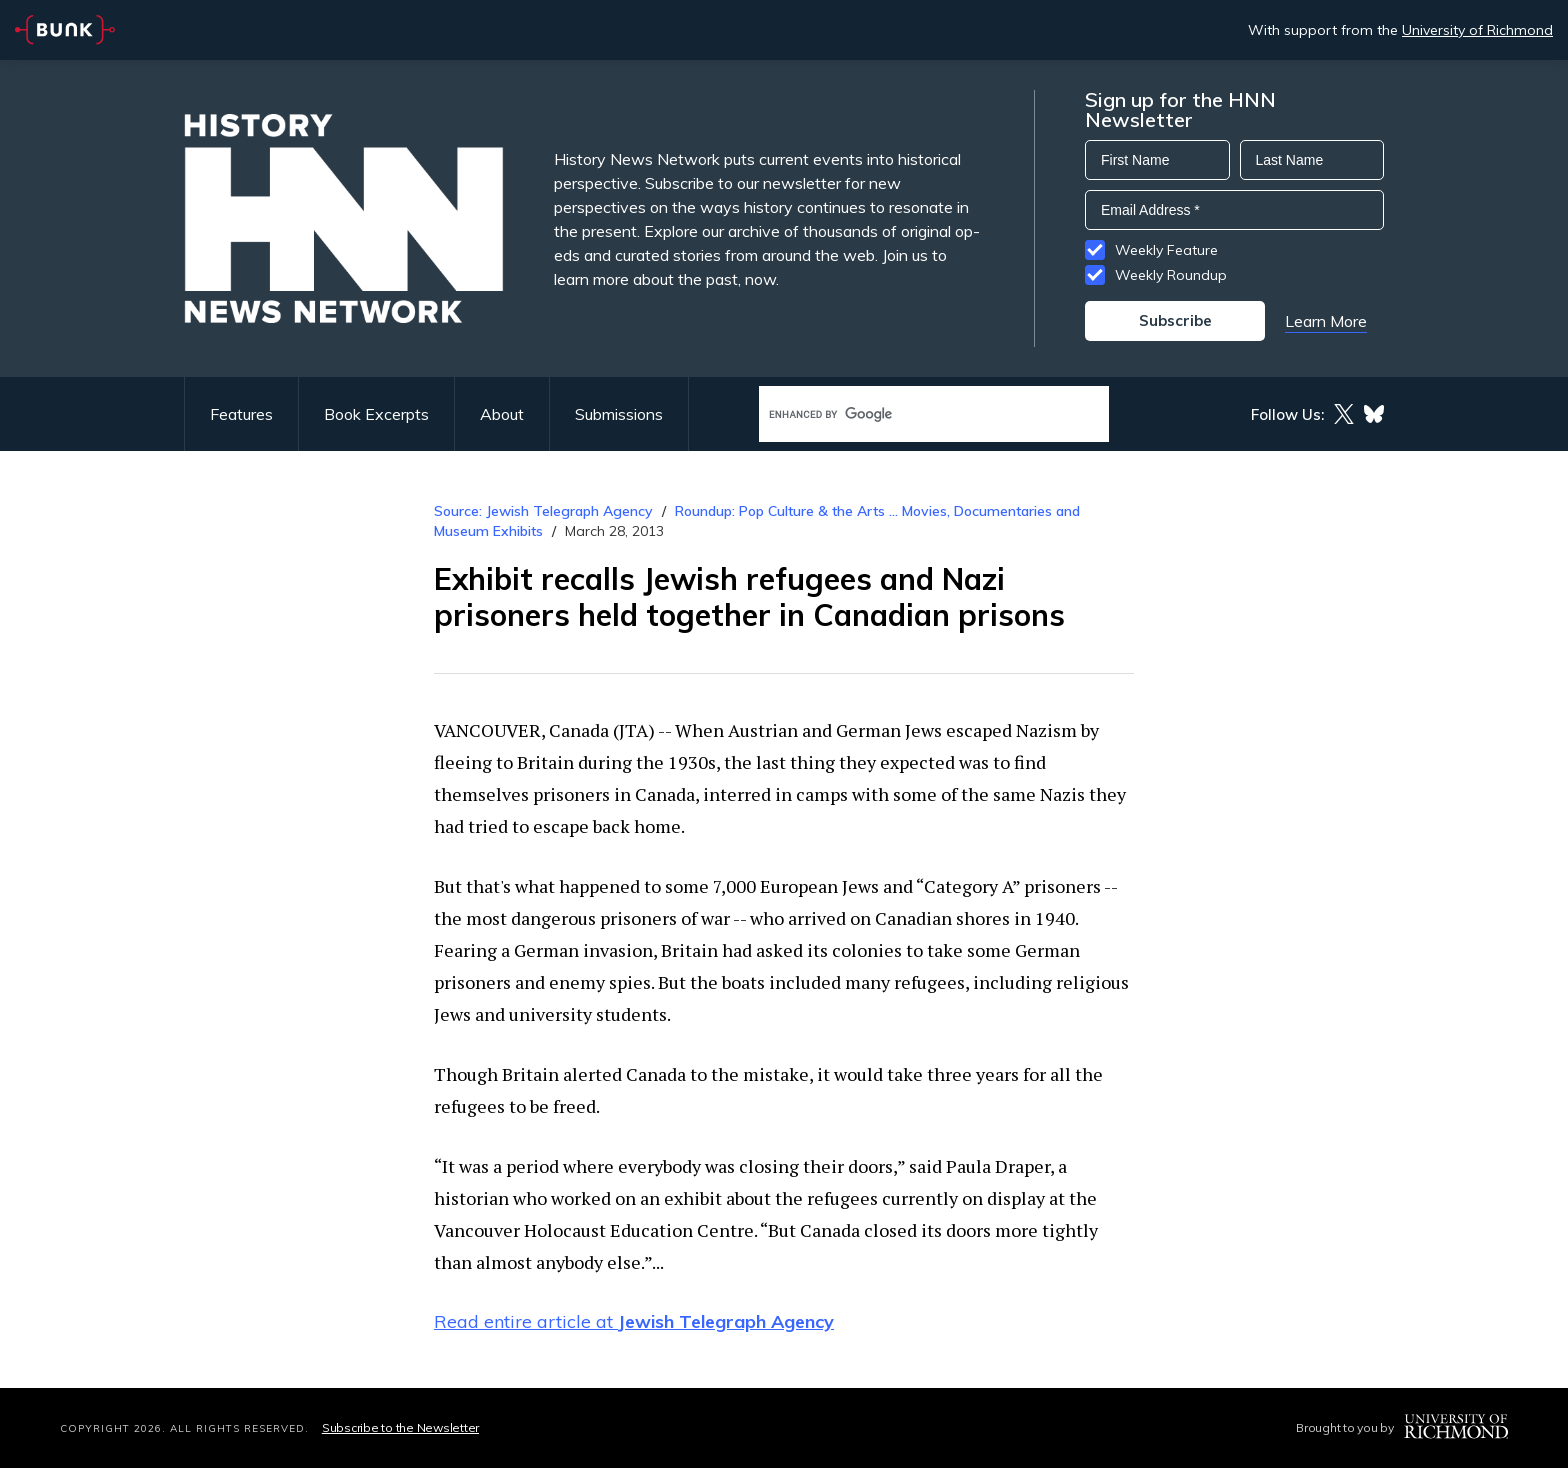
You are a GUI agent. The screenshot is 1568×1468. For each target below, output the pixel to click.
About (502, 414)
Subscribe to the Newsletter (400, 1427)
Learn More (1326, 321)
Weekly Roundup (1171, 275)
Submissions (619, 414)
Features (241, 414)
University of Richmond (1477, 30)
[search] (913, 414)
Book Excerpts (376, 414)
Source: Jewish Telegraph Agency (543, 511)
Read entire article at (634, 1321)
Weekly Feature (1166, 250)
